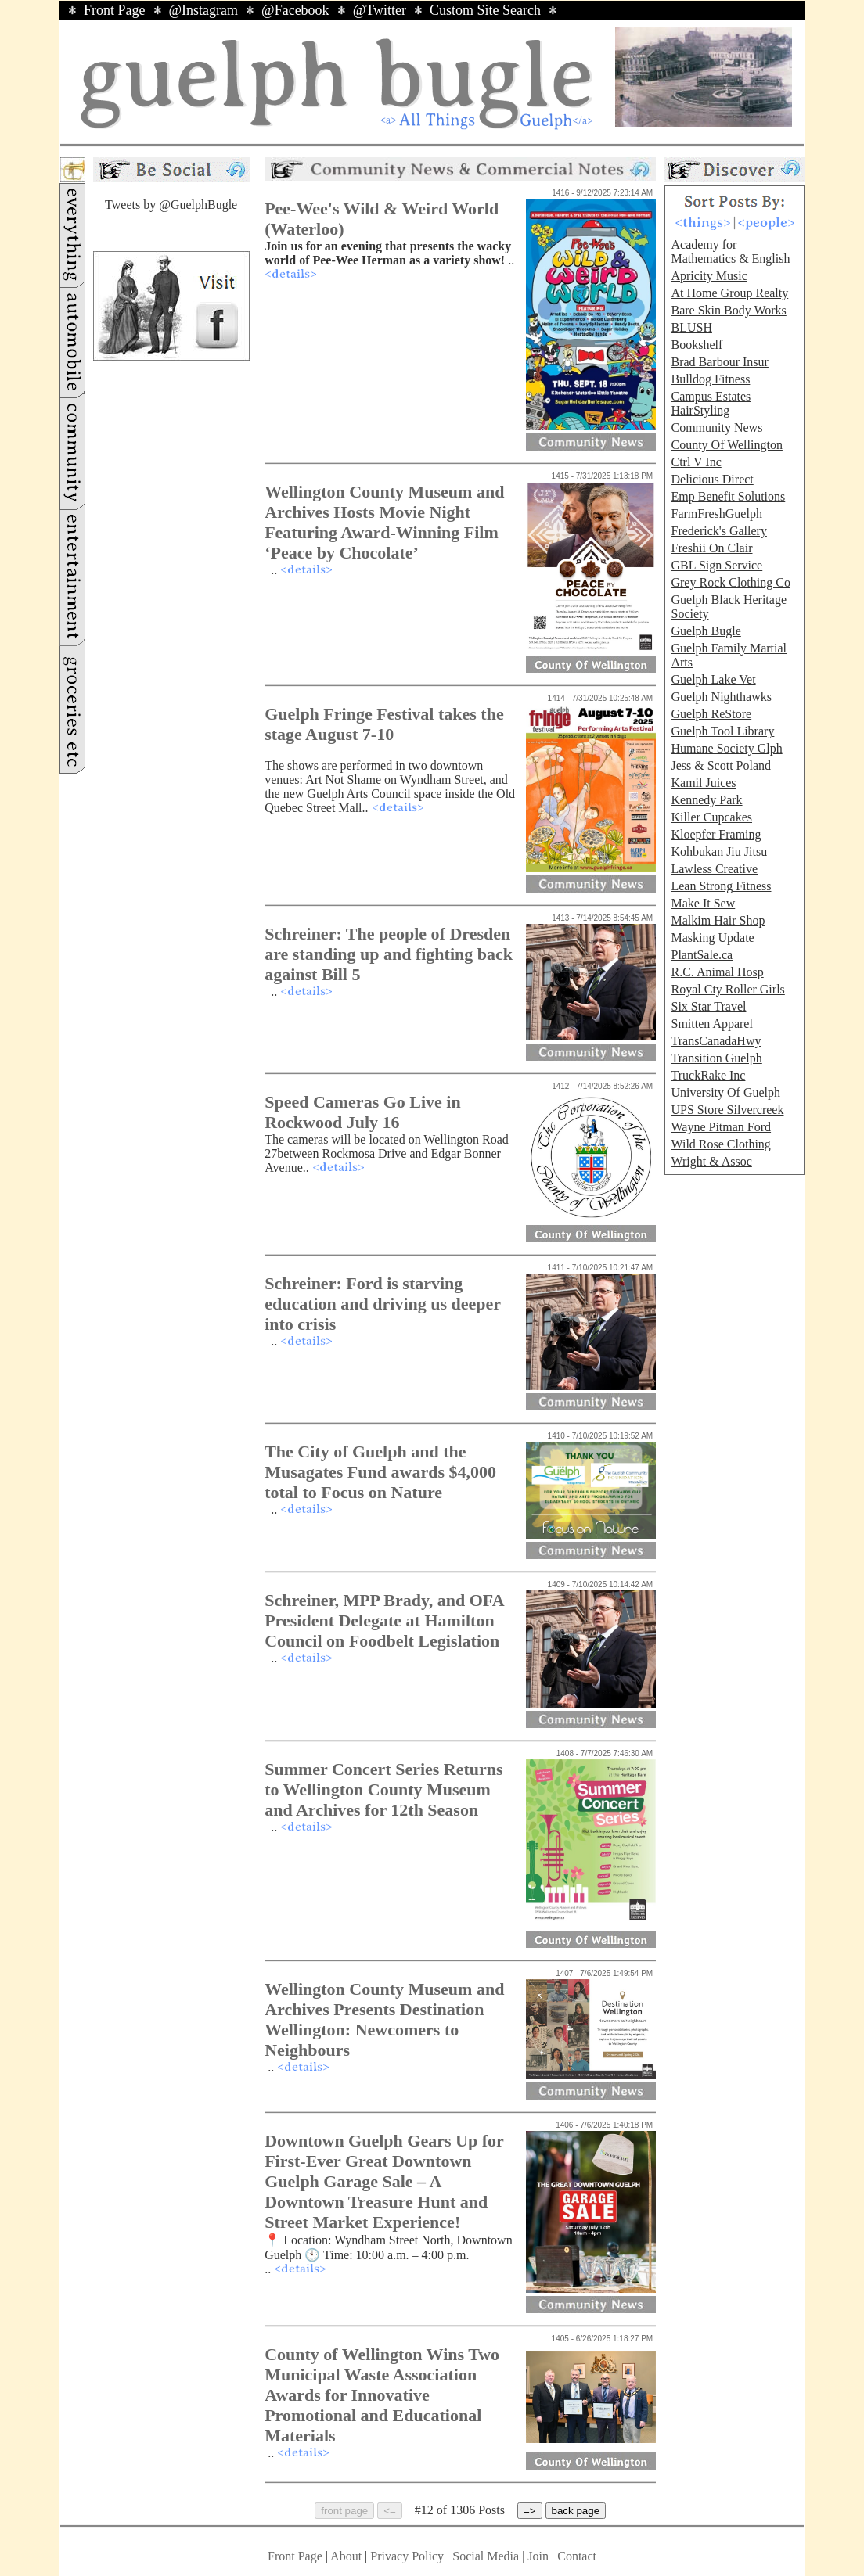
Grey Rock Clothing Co (730, 582)
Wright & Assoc (711, 1161)
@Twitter (379, 10)
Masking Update (712, 937)
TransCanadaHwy (716, 1040)
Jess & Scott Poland (721, 765)
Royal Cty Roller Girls (727, 989)
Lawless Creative (714, 868)
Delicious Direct (712, 479)
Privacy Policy (407, 2556)
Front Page (115, 10)
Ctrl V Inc (696, 462)
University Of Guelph (725, 1092)
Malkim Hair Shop (718, 920)
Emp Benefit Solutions (728, 496)
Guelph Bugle (705, 631)
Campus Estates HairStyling (711, 403)
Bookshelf (696, 344)
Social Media (485, 2556)
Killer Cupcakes (711, 817)
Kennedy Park (706, 800)
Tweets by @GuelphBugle (171, 204)
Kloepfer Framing (716, 834)
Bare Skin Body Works (728, 310)
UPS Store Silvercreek (727, 1109)
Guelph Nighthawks (721, 696)
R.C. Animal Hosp (717, 972)
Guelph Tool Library (722, 731)
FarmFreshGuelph (716, 513)
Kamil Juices (703, 782)
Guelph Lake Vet (713, 679)
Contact (576, 2556)
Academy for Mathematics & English (730, 251)
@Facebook (295, 10)
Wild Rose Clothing (720, 1144)
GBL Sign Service (716, 565)
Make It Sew (703, 903)
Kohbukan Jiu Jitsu (719, 851)
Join (539, 2556)
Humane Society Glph (726, 748)
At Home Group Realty (729, 293)
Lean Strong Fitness (721, 886)
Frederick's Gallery (718, 530)
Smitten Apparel (711, 1023)
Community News (716, 427)
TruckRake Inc (708, 1075)
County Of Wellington (726, 444)
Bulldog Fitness (710, 379)
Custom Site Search (485, 10)
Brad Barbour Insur (719, 361)
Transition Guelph (716, 1058)
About (346, 2556)
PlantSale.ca (702, 954)
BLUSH (691, 327)
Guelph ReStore (711, 713)
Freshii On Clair (711, 548)
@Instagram (204, 10)
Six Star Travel (708, 1006)
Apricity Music (709, 275)
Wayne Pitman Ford (721, 1127)
